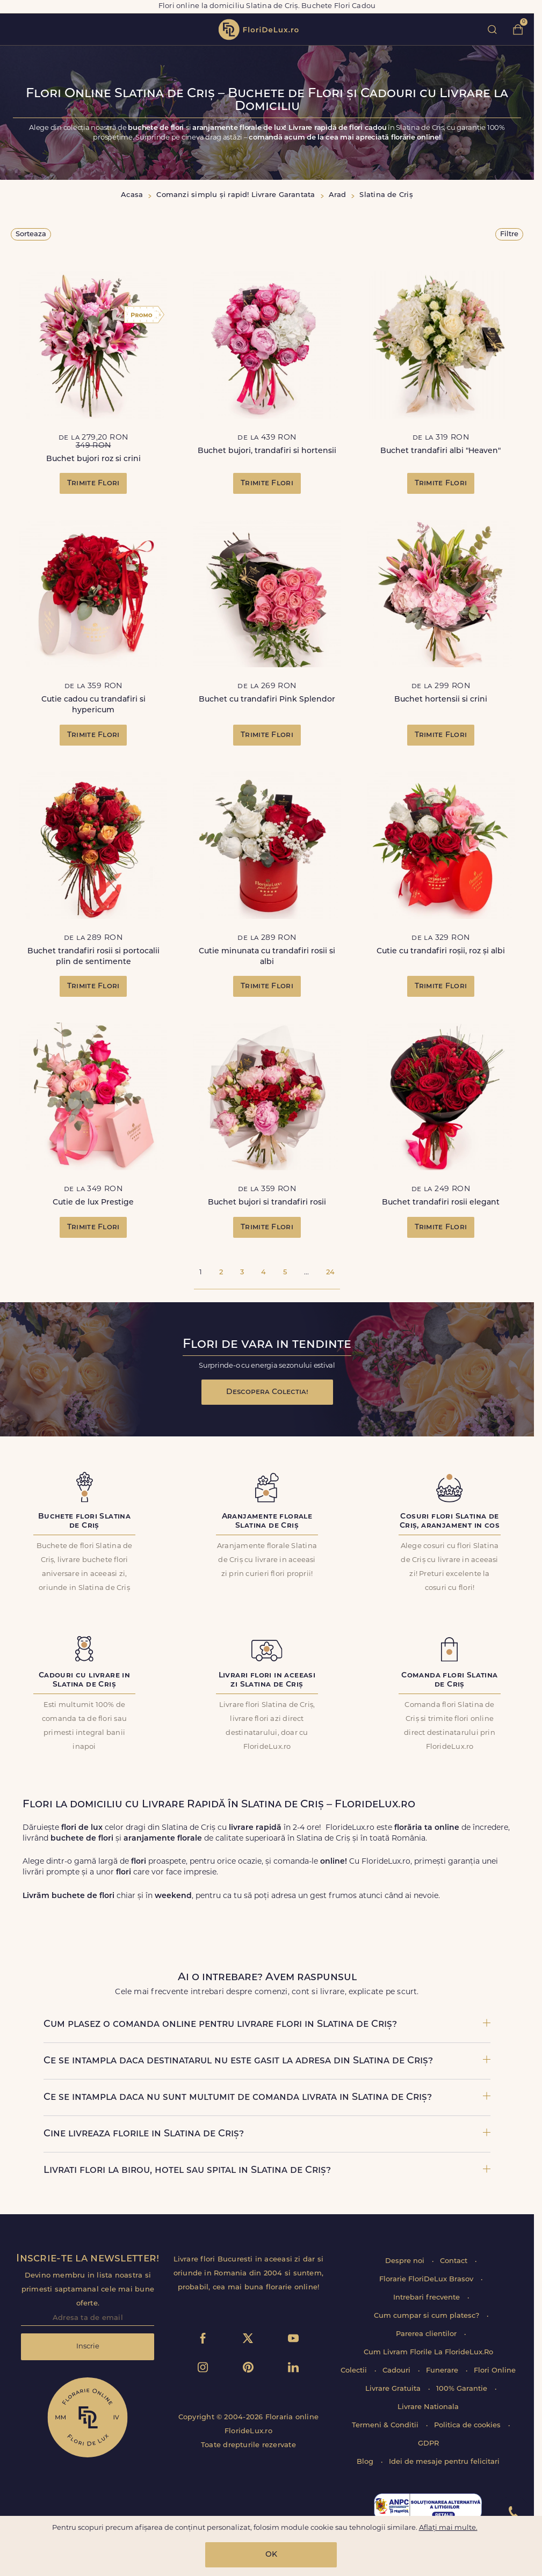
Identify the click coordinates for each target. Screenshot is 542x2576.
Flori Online (495, 2370)
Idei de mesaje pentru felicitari (444, 2461)
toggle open (15, 29)
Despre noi (406, 2261)
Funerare (443, 2370)
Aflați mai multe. (448, 2527)
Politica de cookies (468, 2425)
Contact (454, 2261)
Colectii (355, 2370)
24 (330, 1272)
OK (271, 2555)
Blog (366, 2461)
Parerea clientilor (427, 2334)
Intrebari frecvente (427, 2297)
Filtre (509, 234)
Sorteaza (31, 234)
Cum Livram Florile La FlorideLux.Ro (428, 2352)
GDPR (428, 2443)
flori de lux (258, 29)
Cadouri (397, 2370)
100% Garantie (462, 2388)
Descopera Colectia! (267, 1392)
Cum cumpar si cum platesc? (427, 2315)
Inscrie (87, 2346)
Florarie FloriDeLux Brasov (427, 2279)
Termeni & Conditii (386, 2425)
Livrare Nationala (428, 2407)
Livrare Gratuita (394, 2388)
